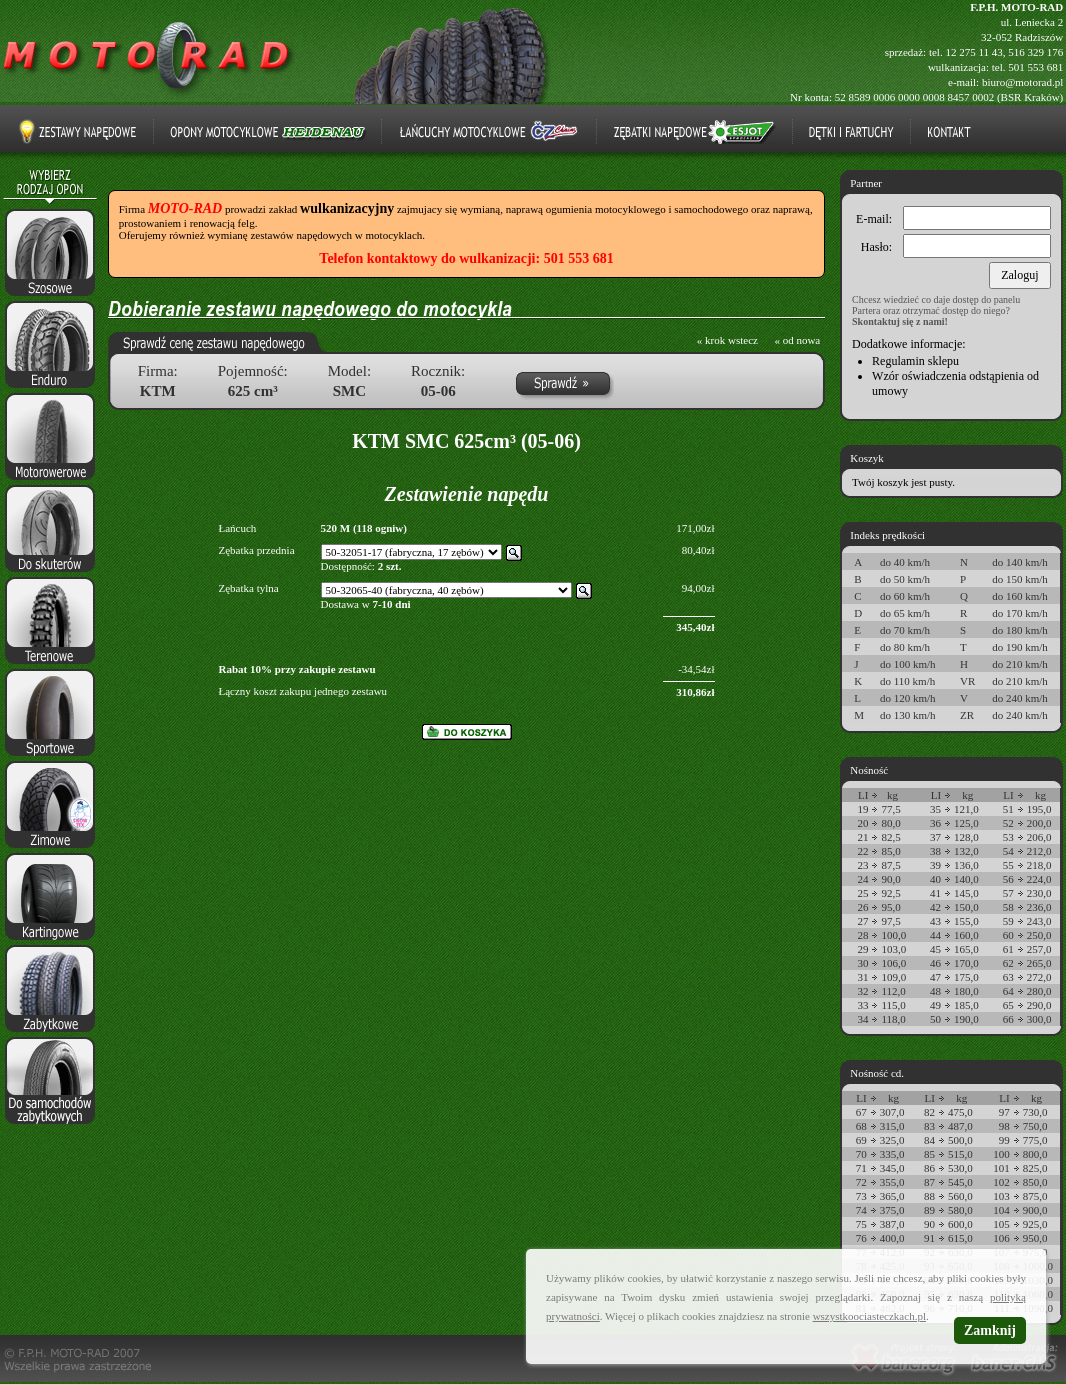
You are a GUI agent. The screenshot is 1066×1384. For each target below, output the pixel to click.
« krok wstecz (727, 340)
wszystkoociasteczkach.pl (869, 1316)
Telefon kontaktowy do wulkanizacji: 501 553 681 (466, 258)
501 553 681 (1035, 67)
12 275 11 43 (973, 52)
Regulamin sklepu (915, 361)
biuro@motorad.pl (1022, 82)
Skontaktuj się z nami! (900, 321)
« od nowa (797, 340)
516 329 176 (1035, 52)
